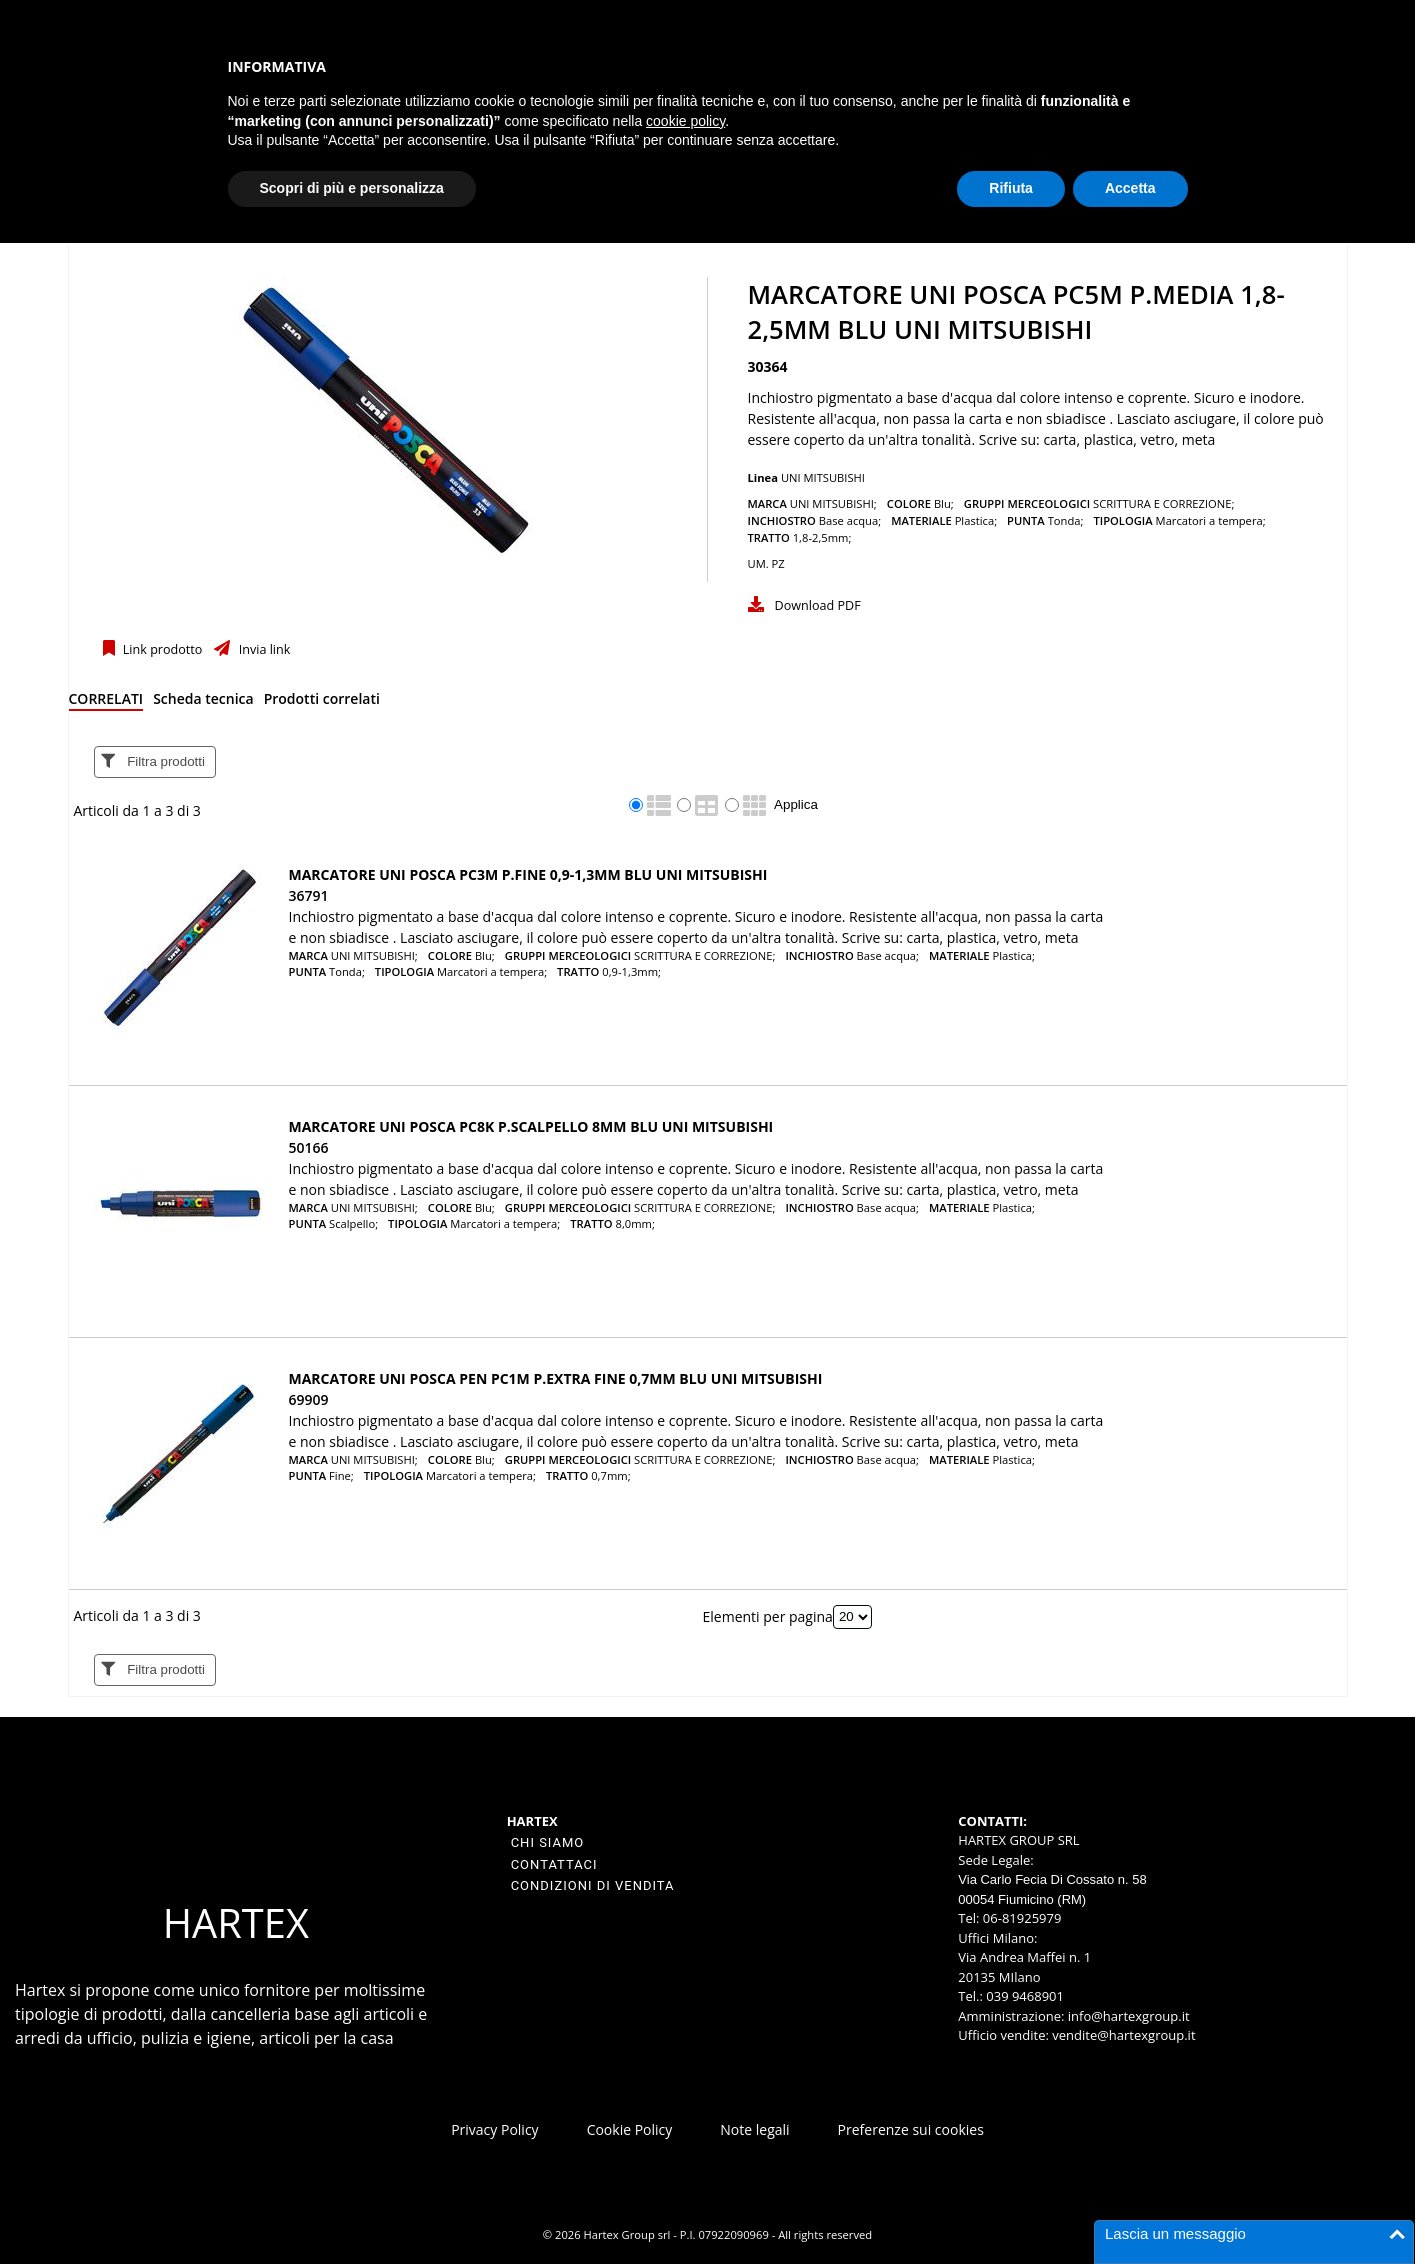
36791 (309, 895)
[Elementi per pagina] (852, 1617)
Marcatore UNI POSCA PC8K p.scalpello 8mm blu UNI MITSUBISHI (531, 1126)
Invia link (262, 649)
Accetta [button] (1130, 188)
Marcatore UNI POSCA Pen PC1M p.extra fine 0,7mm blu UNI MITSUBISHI (556, 1378)
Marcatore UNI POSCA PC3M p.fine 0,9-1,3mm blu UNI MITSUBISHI (528, 874)
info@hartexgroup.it (1126, 2016)
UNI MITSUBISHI (823, 477)
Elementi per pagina (768, 1615)
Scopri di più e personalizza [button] (352, 188)
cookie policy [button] (685, 121)
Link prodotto (161, 649)
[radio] (636, 805)
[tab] (106, 702)
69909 (309, 1399)
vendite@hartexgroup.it (1123, 2035)
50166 (309, 1147)
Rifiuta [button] (1011, 188)
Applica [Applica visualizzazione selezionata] (796, 804)
